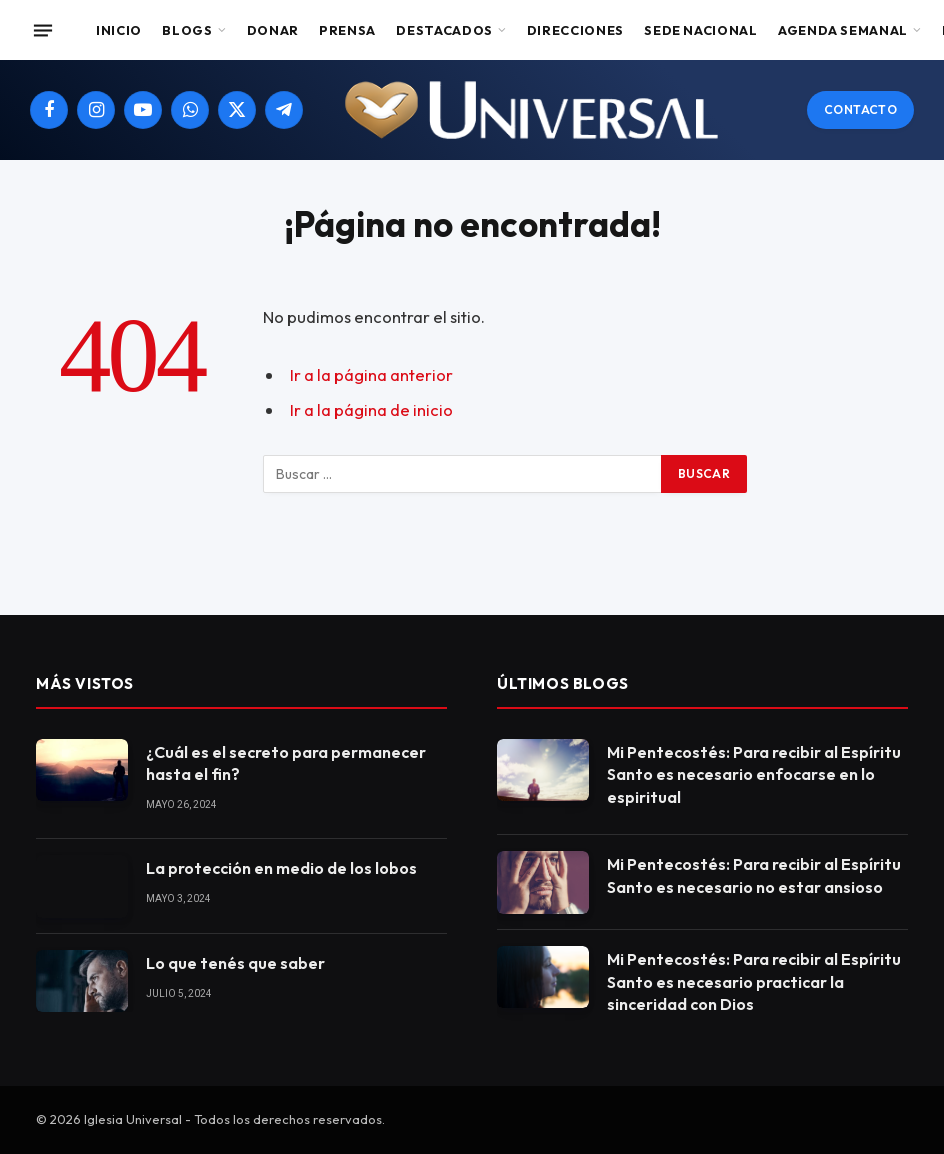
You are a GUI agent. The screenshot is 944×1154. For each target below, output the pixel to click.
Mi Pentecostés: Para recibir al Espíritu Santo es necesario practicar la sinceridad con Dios (754, 982)
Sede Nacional (700, 30)
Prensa (347, 30)
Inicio (119, 30)
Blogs (187, 30)
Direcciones (575, 30)
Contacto (860, 109)
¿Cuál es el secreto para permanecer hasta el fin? (286, 763)
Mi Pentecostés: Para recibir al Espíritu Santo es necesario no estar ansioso (754, 875)
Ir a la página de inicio (371, 409)
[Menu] (43, 30)
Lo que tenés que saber (235, 963)
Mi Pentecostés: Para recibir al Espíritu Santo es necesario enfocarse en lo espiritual (754, 775)
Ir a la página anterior (371, 374)
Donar (273, 30)
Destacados (444, 30)
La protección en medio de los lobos (281, 868)
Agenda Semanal (843, 30)
